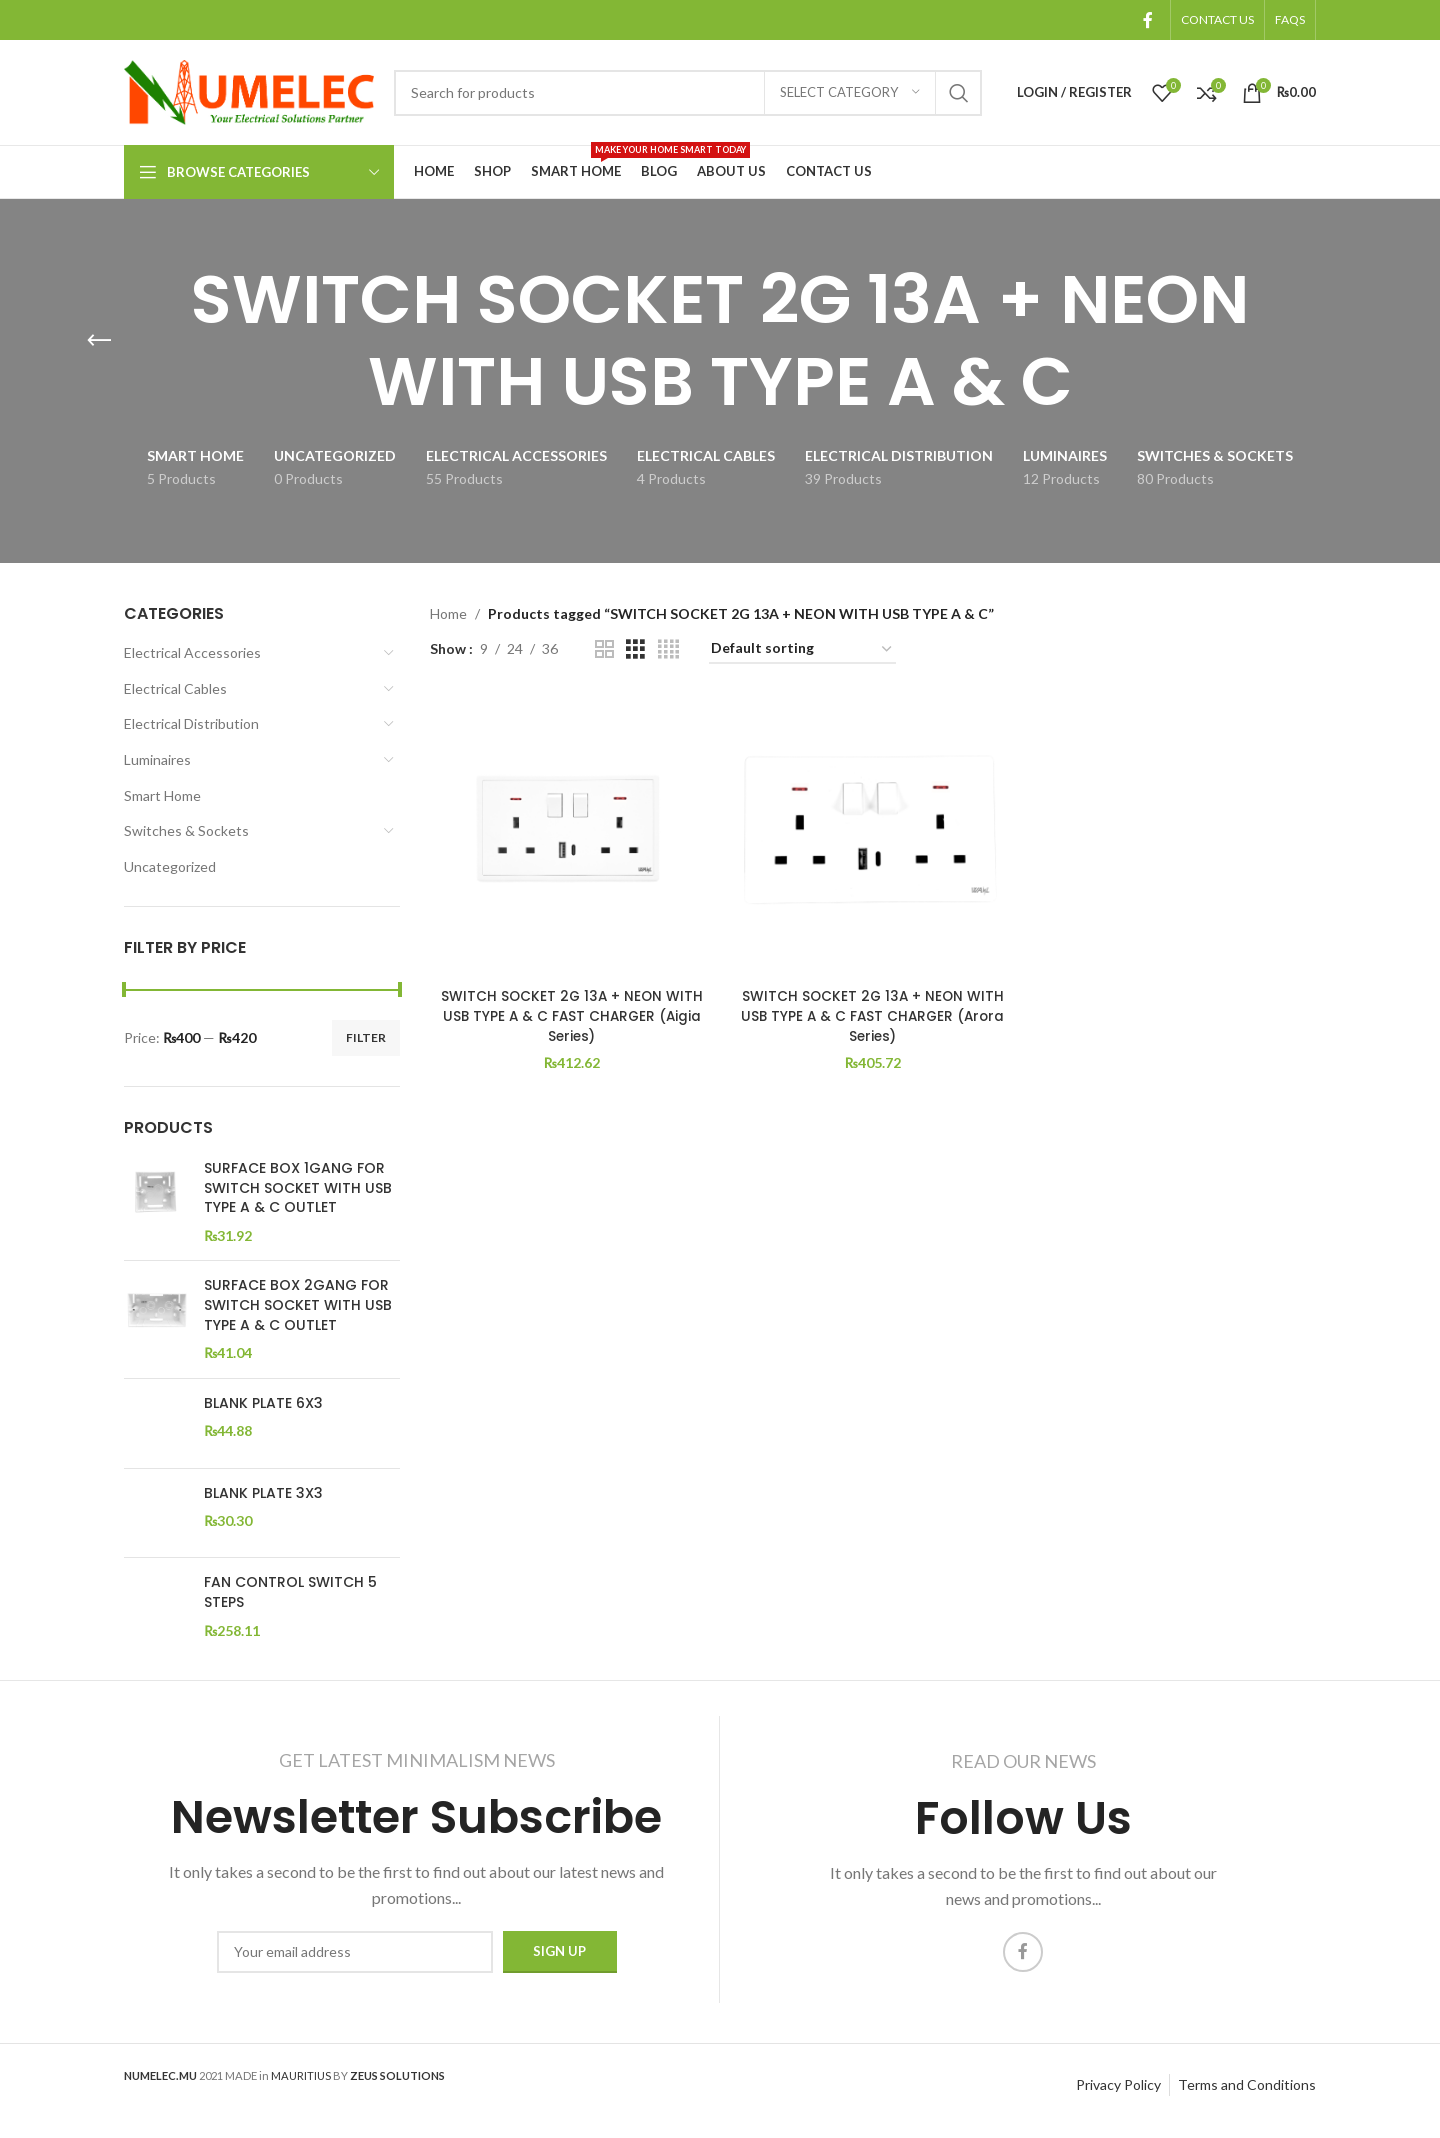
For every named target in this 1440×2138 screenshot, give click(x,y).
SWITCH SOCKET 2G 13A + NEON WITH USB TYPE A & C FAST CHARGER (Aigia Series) (571, 1013)
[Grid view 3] (635, 649)
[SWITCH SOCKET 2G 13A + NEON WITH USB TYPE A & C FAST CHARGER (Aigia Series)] (571, 835)
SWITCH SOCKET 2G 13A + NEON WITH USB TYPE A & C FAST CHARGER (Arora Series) (873, 1013)
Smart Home (162, 795)
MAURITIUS (301, 2086)
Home (448, 613)
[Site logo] (249, 90)
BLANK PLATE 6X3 (263, 1403)
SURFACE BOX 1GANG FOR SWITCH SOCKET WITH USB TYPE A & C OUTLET (298, 1188)
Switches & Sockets (186, 830)
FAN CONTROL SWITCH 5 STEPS (290, 1592)
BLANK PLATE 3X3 (263, 1493)
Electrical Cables (175, 688)
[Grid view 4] (668, 649)
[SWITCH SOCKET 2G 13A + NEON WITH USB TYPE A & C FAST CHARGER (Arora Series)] (873, 835)
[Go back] (99, 341)
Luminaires (157, 759)
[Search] (688, 93)
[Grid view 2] (604, 649)
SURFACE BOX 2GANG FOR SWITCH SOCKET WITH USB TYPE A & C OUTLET (298, 1305)
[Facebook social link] (1148, 20)
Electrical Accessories (192, 652)
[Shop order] (802, 649)
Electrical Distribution (191, 723)
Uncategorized (170, 866)
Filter (366, 1037)
